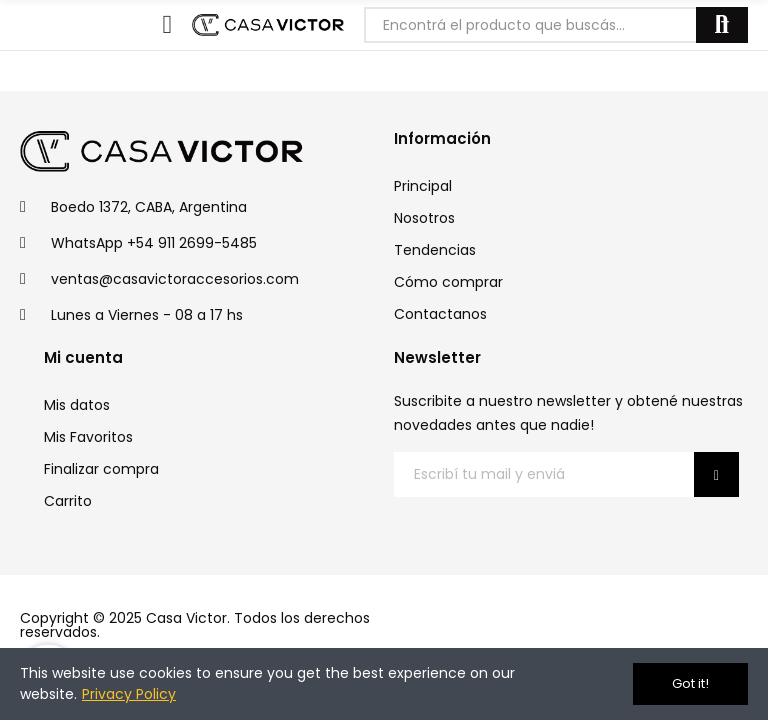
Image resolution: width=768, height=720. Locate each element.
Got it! (690, 683)
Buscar (722, 25)
